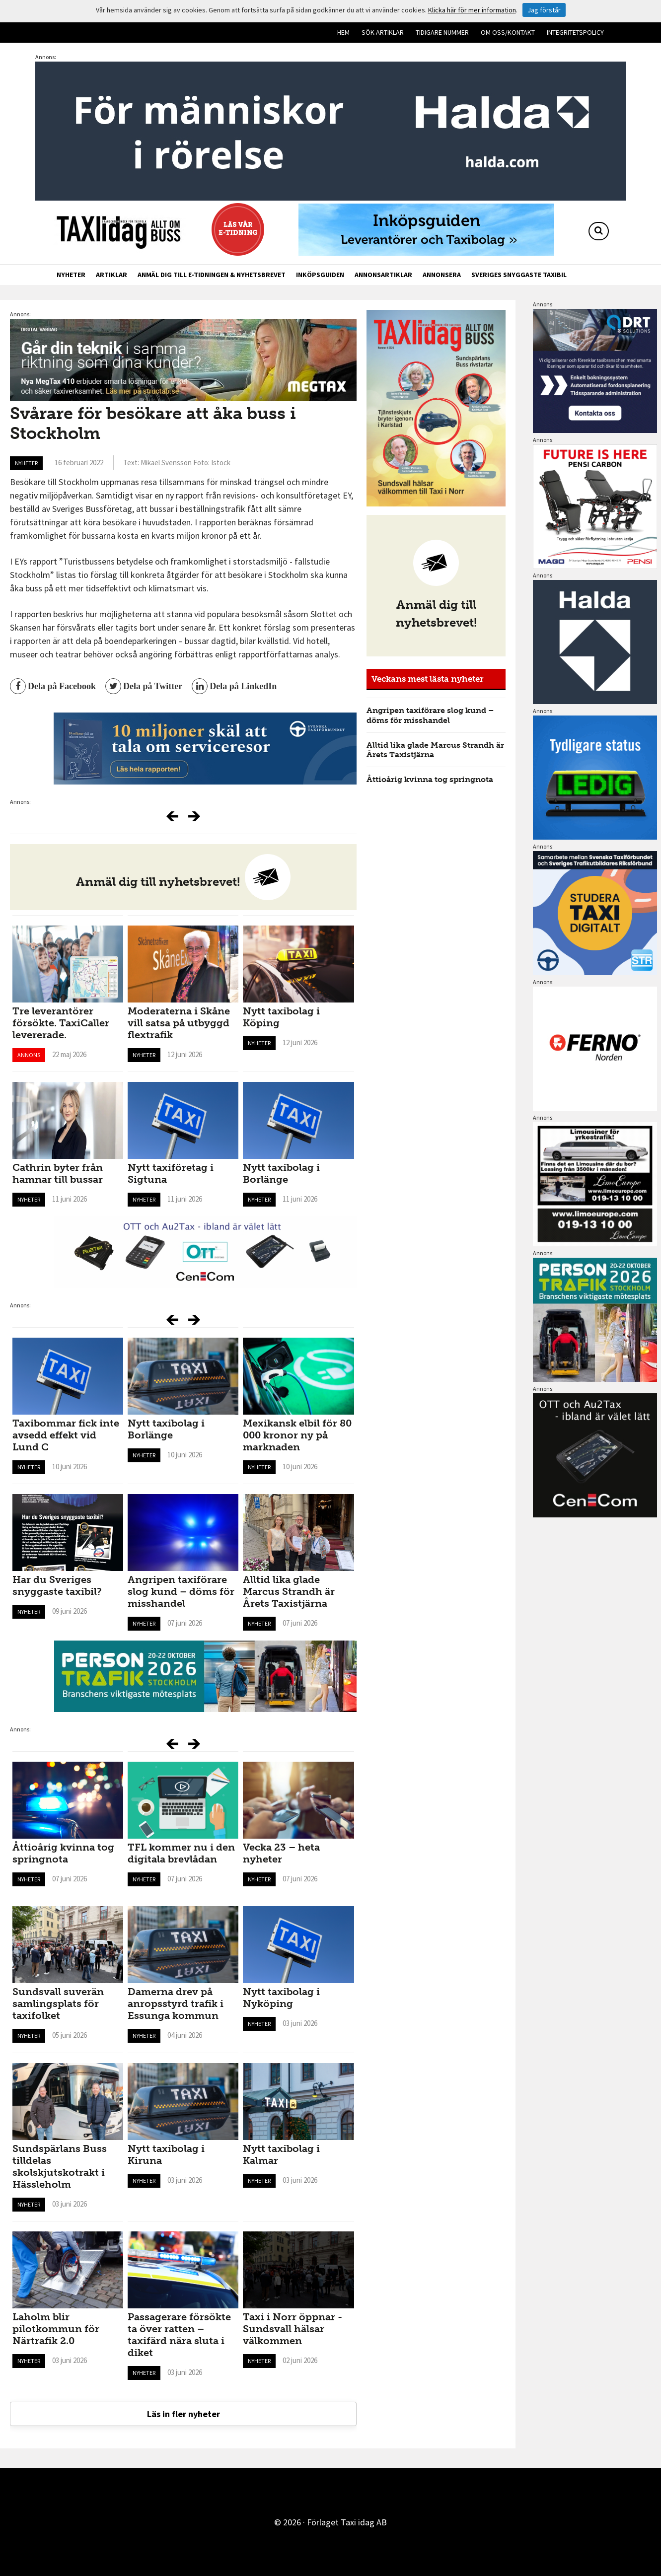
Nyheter (71, 274)
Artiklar (111, 274)
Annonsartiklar (383, 274)
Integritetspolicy (575, 32)
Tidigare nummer (442, 32)
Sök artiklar (383, 32)
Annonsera (442, 274)
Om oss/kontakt (508, 32)
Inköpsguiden (320, 274)
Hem (343, 32)
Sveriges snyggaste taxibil (519, 274)
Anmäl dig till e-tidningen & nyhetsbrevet (212, 274)
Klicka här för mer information (472, 9)
